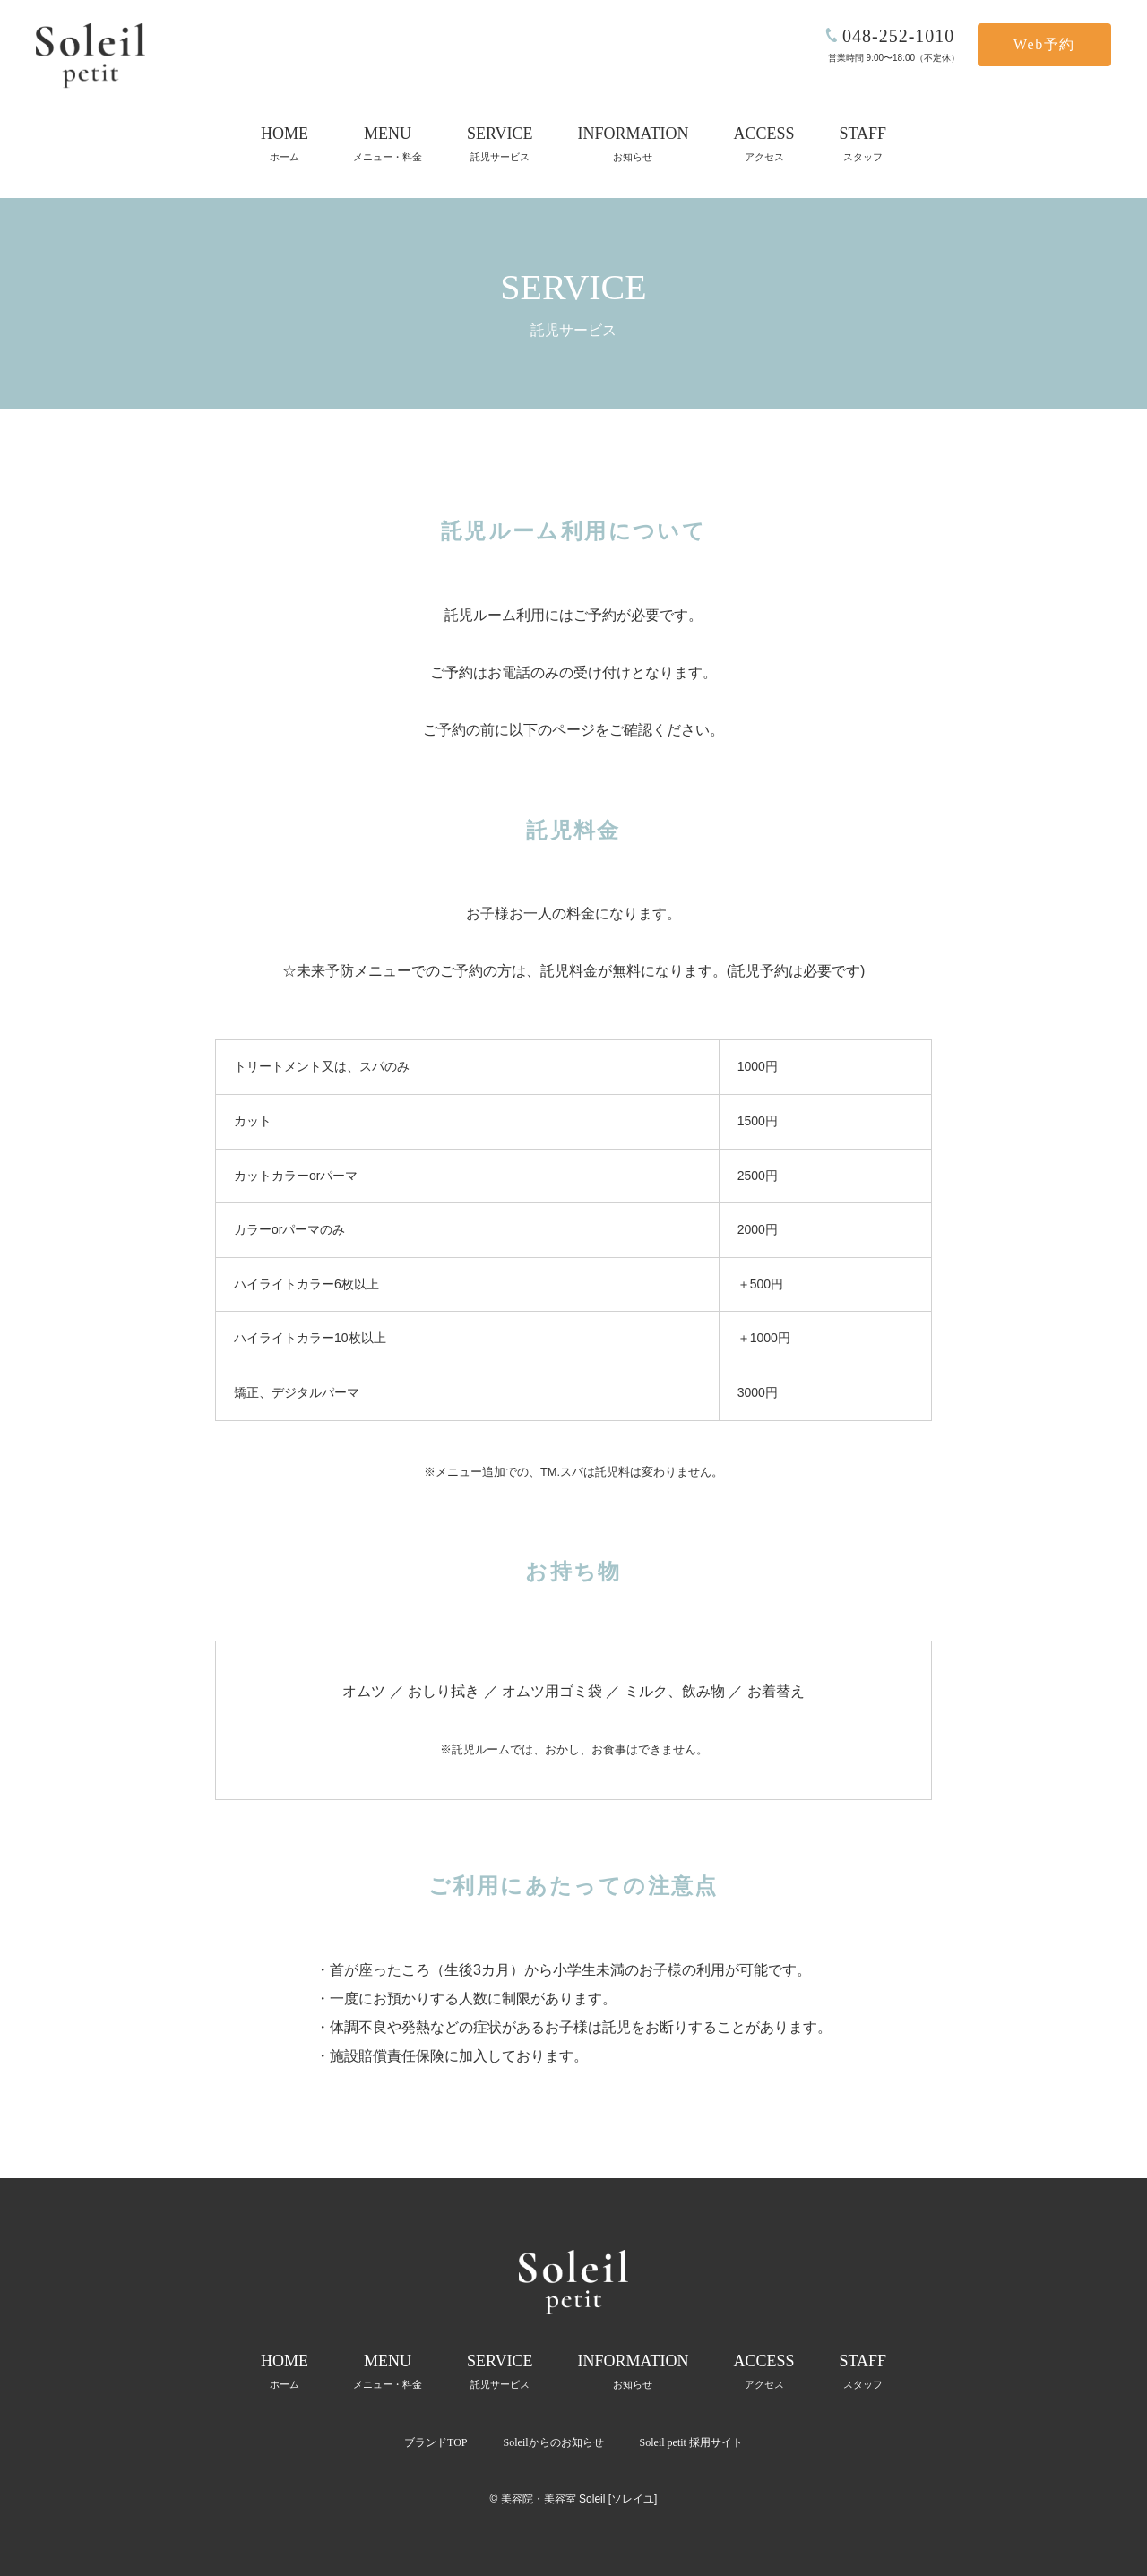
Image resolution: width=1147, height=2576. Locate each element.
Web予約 (1044, 44)
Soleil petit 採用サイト (691, 2442)
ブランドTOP (435, 2442)
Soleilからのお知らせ (554, 2442)
